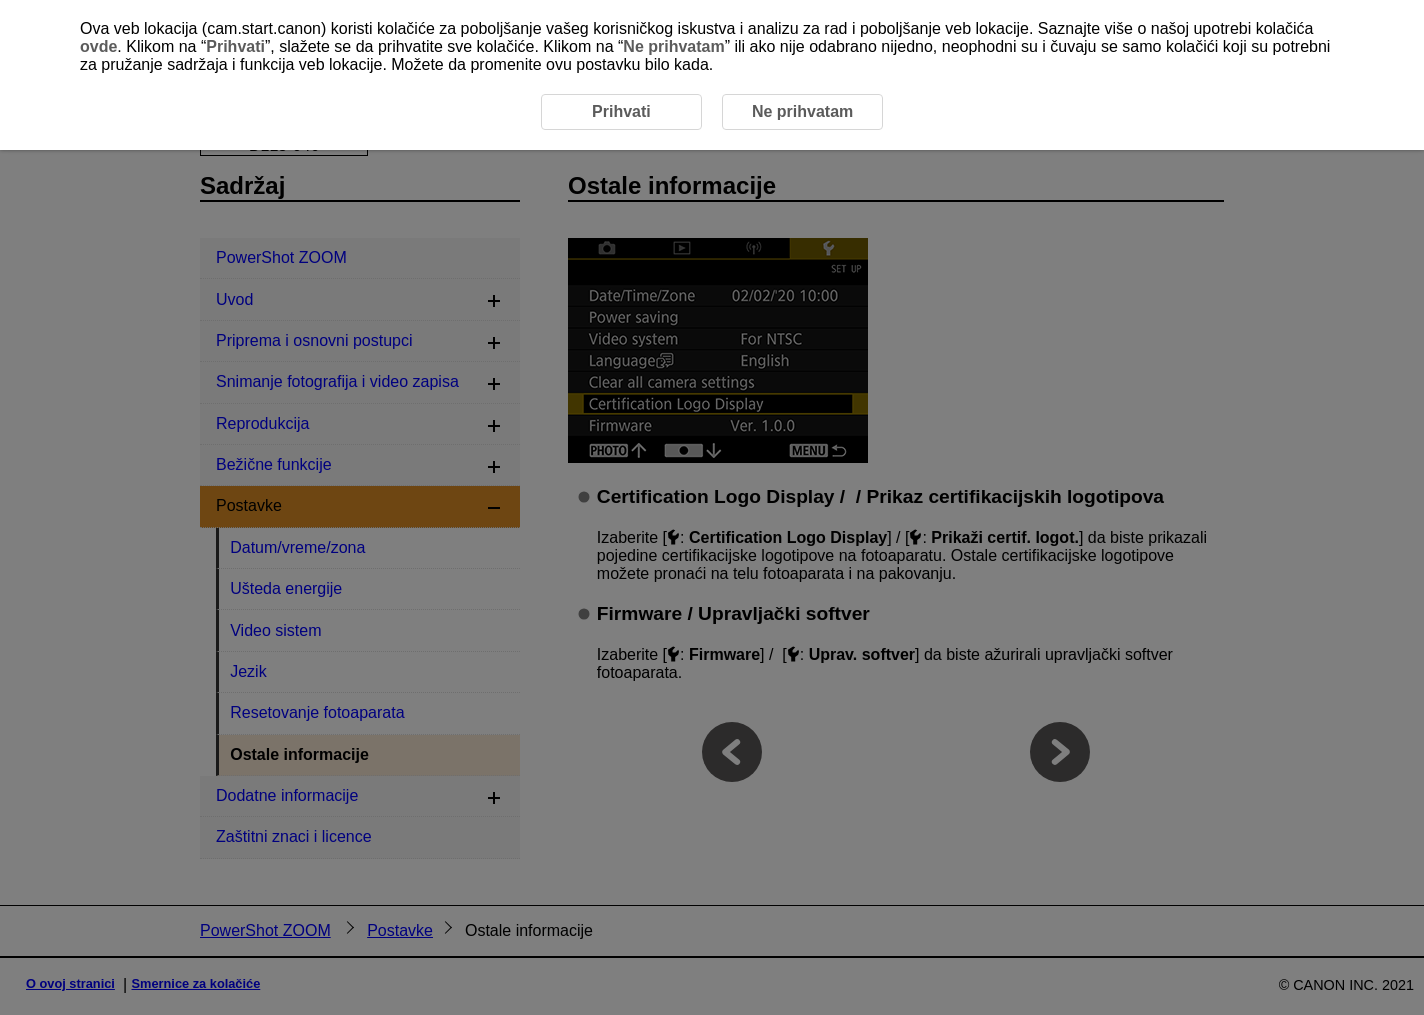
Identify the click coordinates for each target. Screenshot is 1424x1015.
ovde (98, 46)
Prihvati (235, 46)
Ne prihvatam (673, 46)
